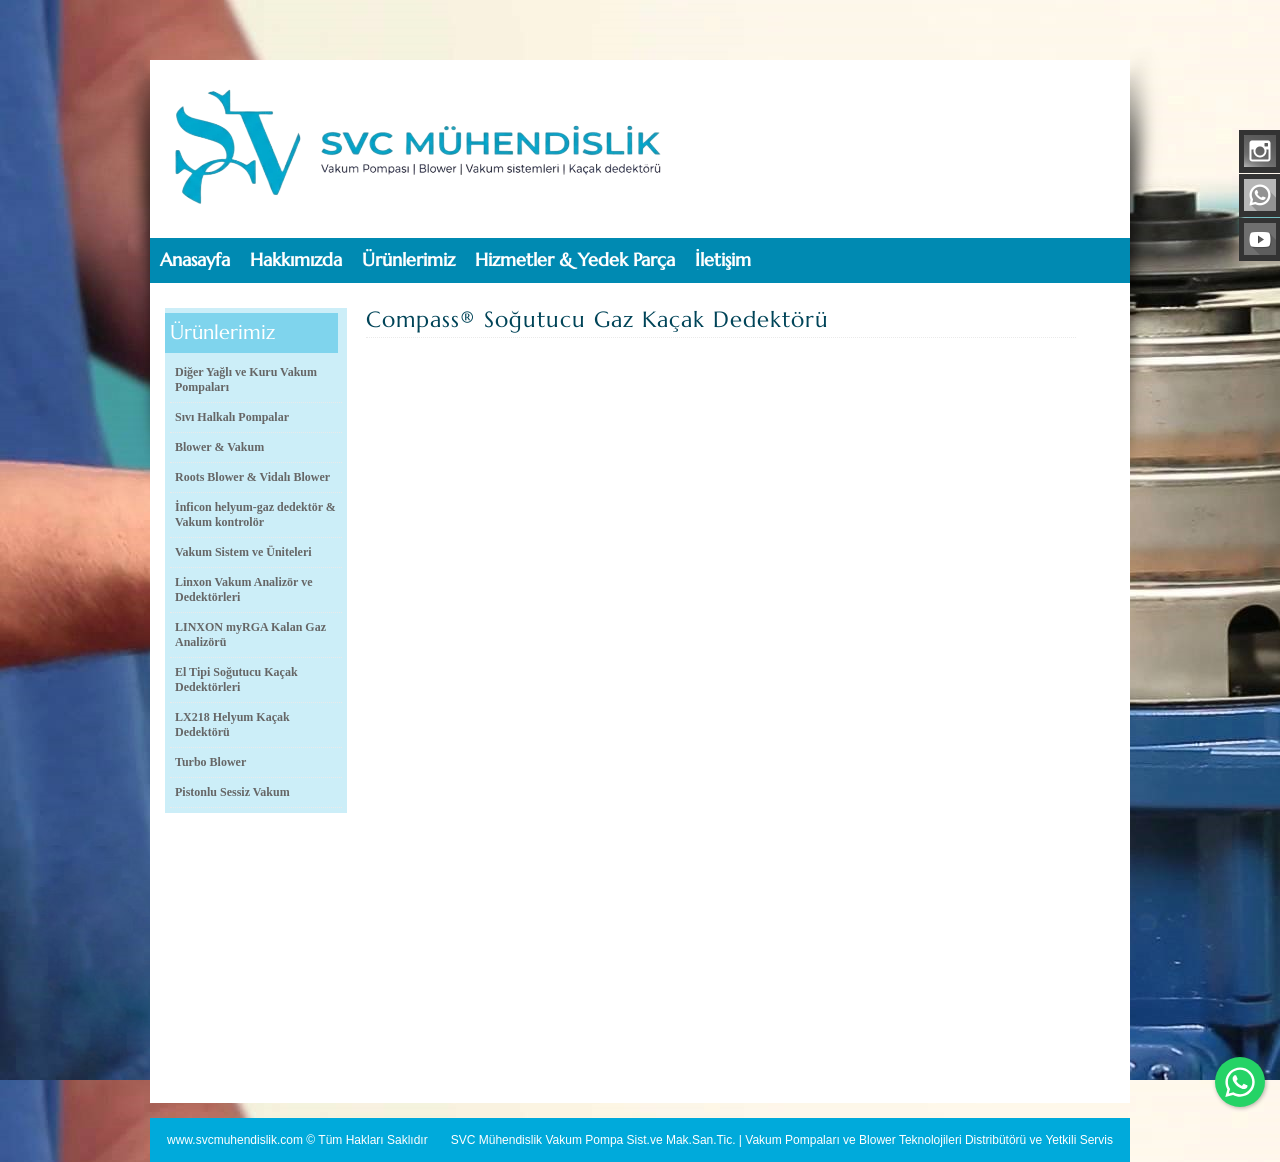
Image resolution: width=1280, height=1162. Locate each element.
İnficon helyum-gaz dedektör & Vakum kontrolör (255, 514)
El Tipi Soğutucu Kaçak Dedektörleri (236, 679)
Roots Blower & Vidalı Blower (252, 477)
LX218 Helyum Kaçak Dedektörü (232, 724)
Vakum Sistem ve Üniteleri (243, 552)
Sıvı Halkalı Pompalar (232, 417)
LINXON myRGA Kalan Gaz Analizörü (250, 634)
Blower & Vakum (219, 447)
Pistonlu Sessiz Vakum (232, 792)
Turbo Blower (210, 762)
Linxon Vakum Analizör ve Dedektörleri (243, 589)
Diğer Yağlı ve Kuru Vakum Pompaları (246, 379)
